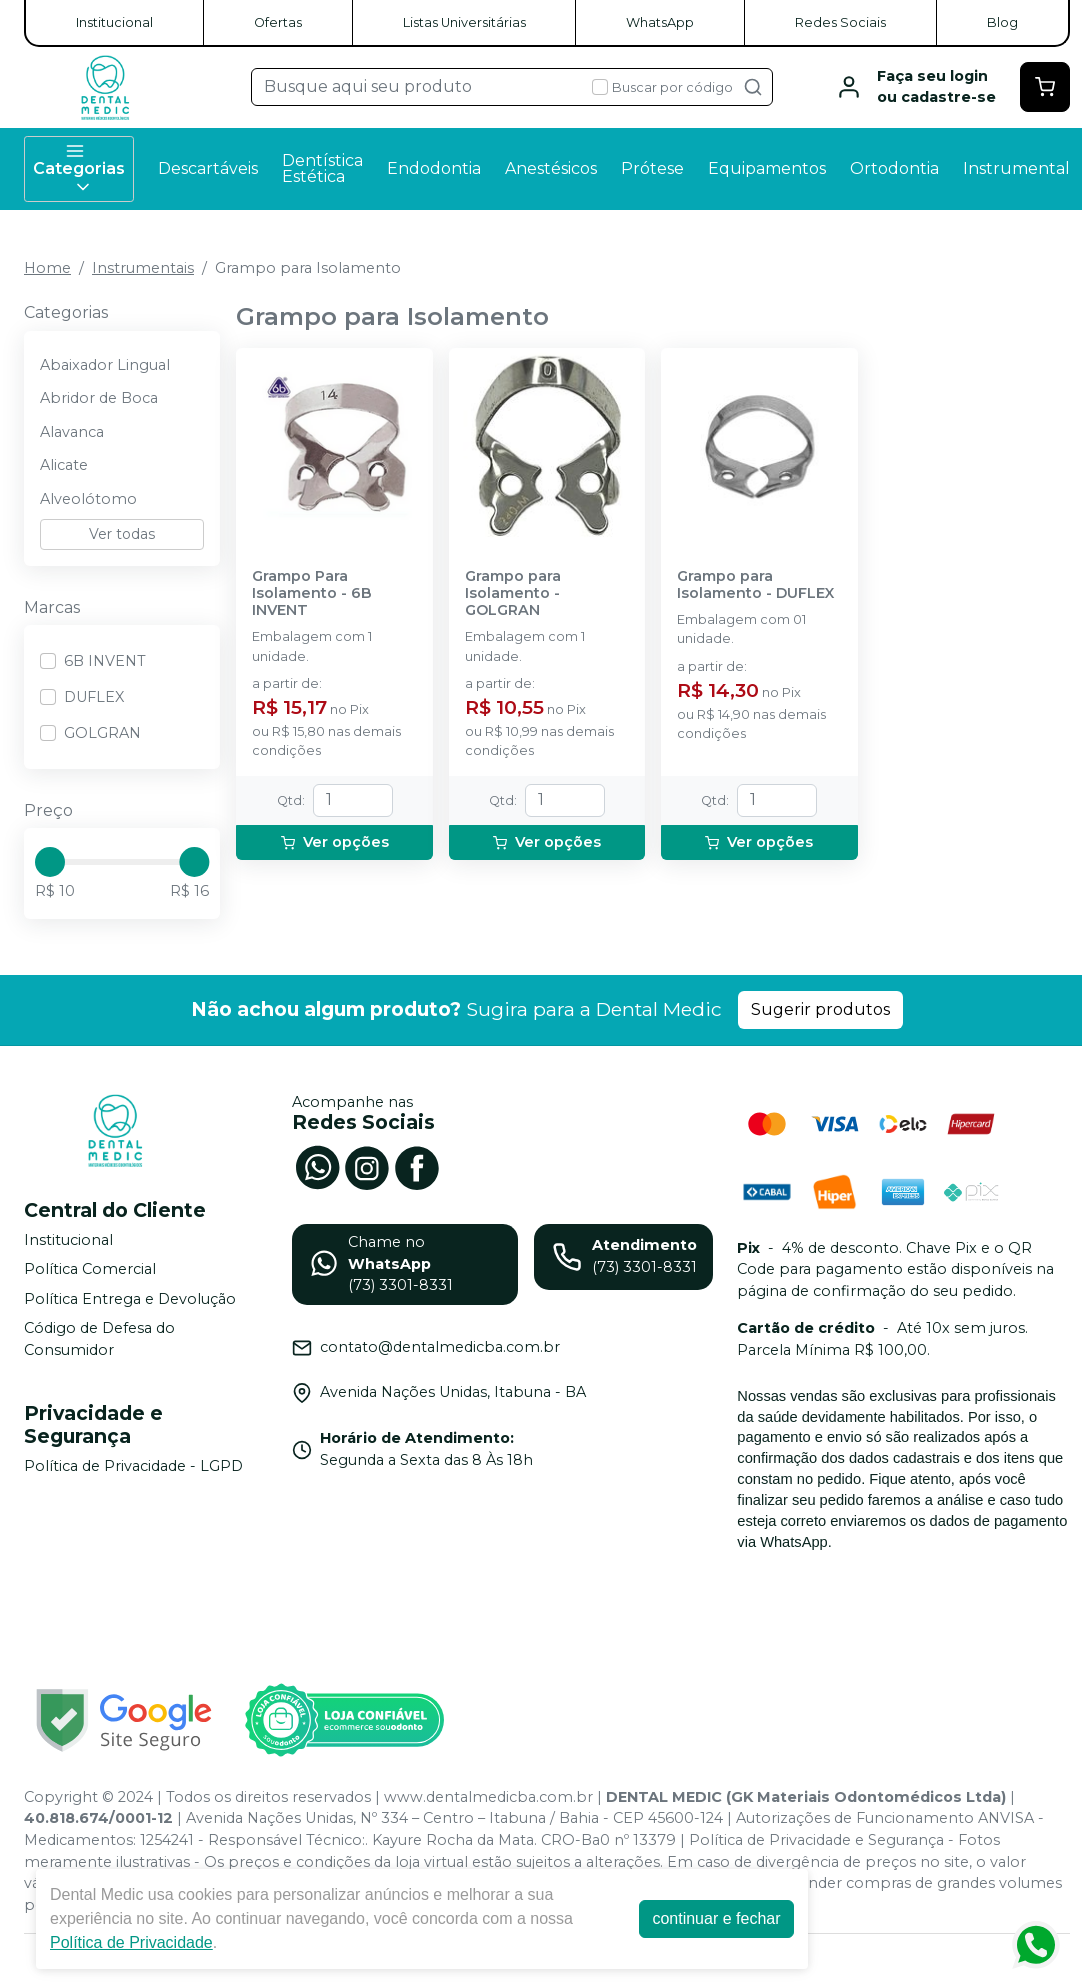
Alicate (64, 465)
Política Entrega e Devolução (130, 1299)
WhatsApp (660, 22)
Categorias (79, 169)
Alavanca (72, 432)
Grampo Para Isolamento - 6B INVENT (312, 594)
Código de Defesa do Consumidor (99, 1340)
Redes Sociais (840, 22)
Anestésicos (551, 168)
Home (47, 268)
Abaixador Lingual (105, 365)
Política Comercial (90, 1269)
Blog (1002, 22)
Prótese (652, 168)
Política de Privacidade (131, 1942)
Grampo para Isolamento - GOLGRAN (513, 594)
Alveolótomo (88, 499)
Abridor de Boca (99, 398)
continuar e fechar (716, 1918)
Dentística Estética (322, 168)
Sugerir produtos (820, 1009)
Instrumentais (143, 268)
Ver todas (122, 534)
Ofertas (278, 22)
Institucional (114, 22)
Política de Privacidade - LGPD (133, 1466)
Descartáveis (208, 168)
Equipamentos (767, 168)
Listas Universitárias (464, 22)
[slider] (50, 862)
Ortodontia (894, 168)
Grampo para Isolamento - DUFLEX (755, 585)
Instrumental (1016, 168)
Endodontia (434, 168)
